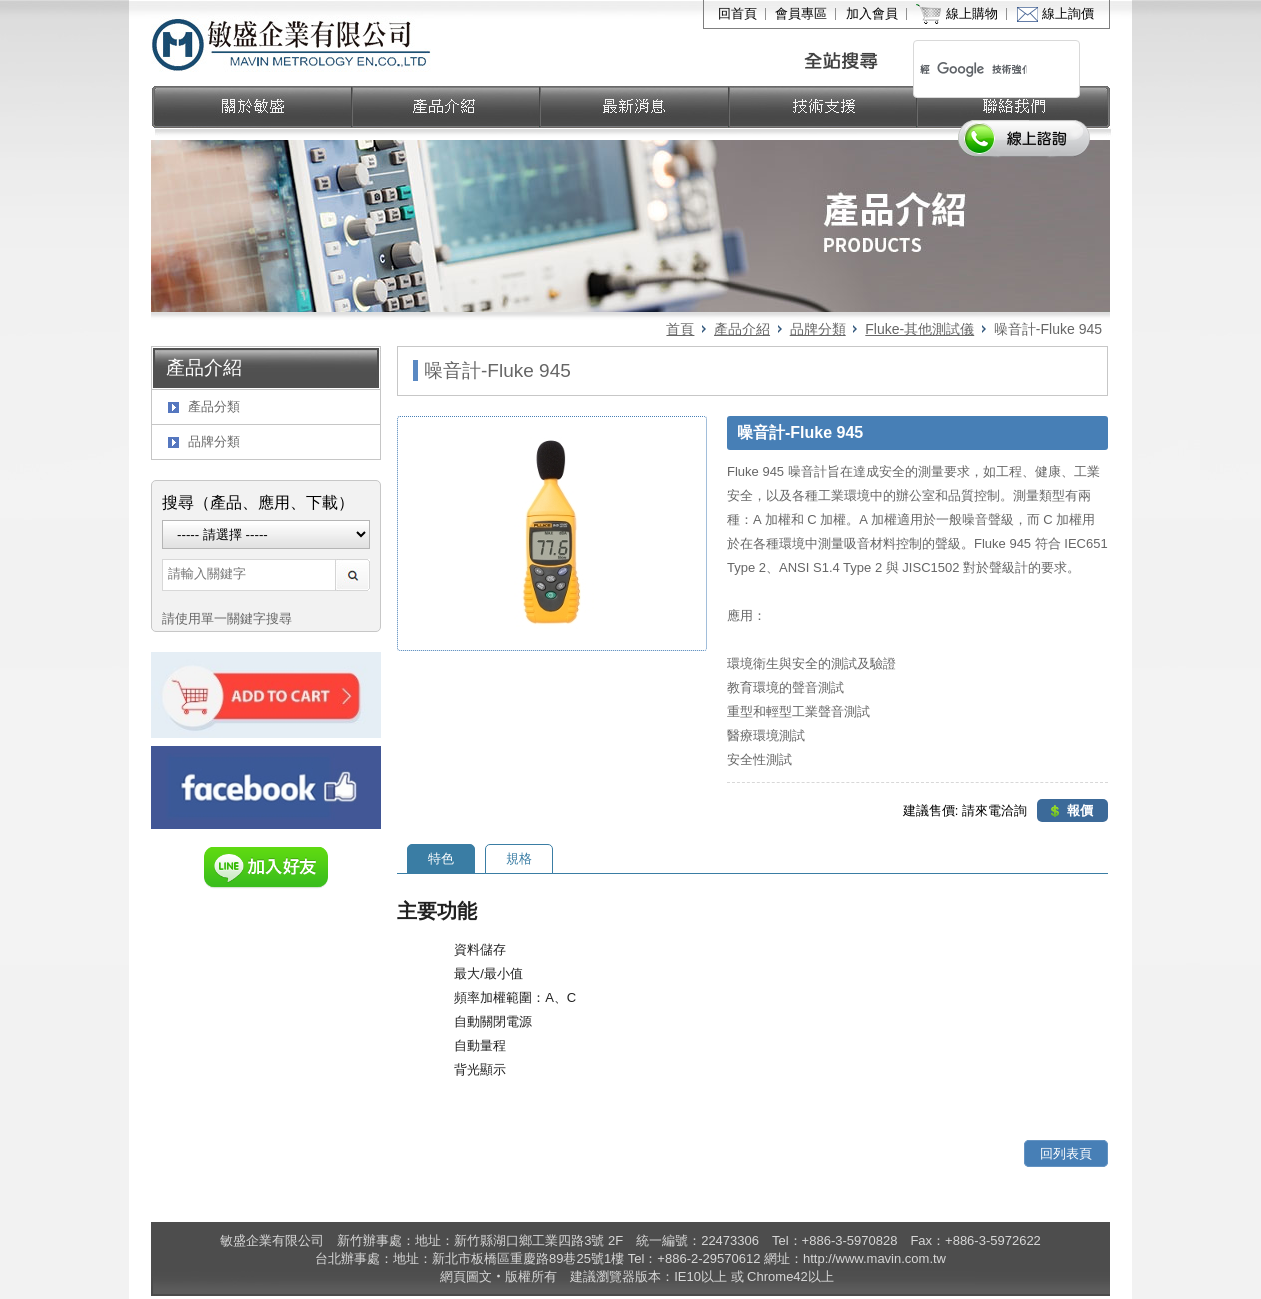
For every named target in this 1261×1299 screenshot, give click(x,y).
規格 (519, 858)
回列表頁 (1066, 1153)
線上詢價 (1068, 13)
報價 (1080, 810)
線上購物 (972, 13)
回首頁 (737, 13)
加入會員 (872, 13)
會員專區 (801, 13)
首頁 (680, 329)
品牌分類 (818, 329)
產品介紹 (742, 329)
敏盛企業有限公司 (292, 43)
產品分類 (214, 406)
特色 (441, 858)
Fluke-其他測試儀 (919, 329)
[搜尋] (973, 69)
